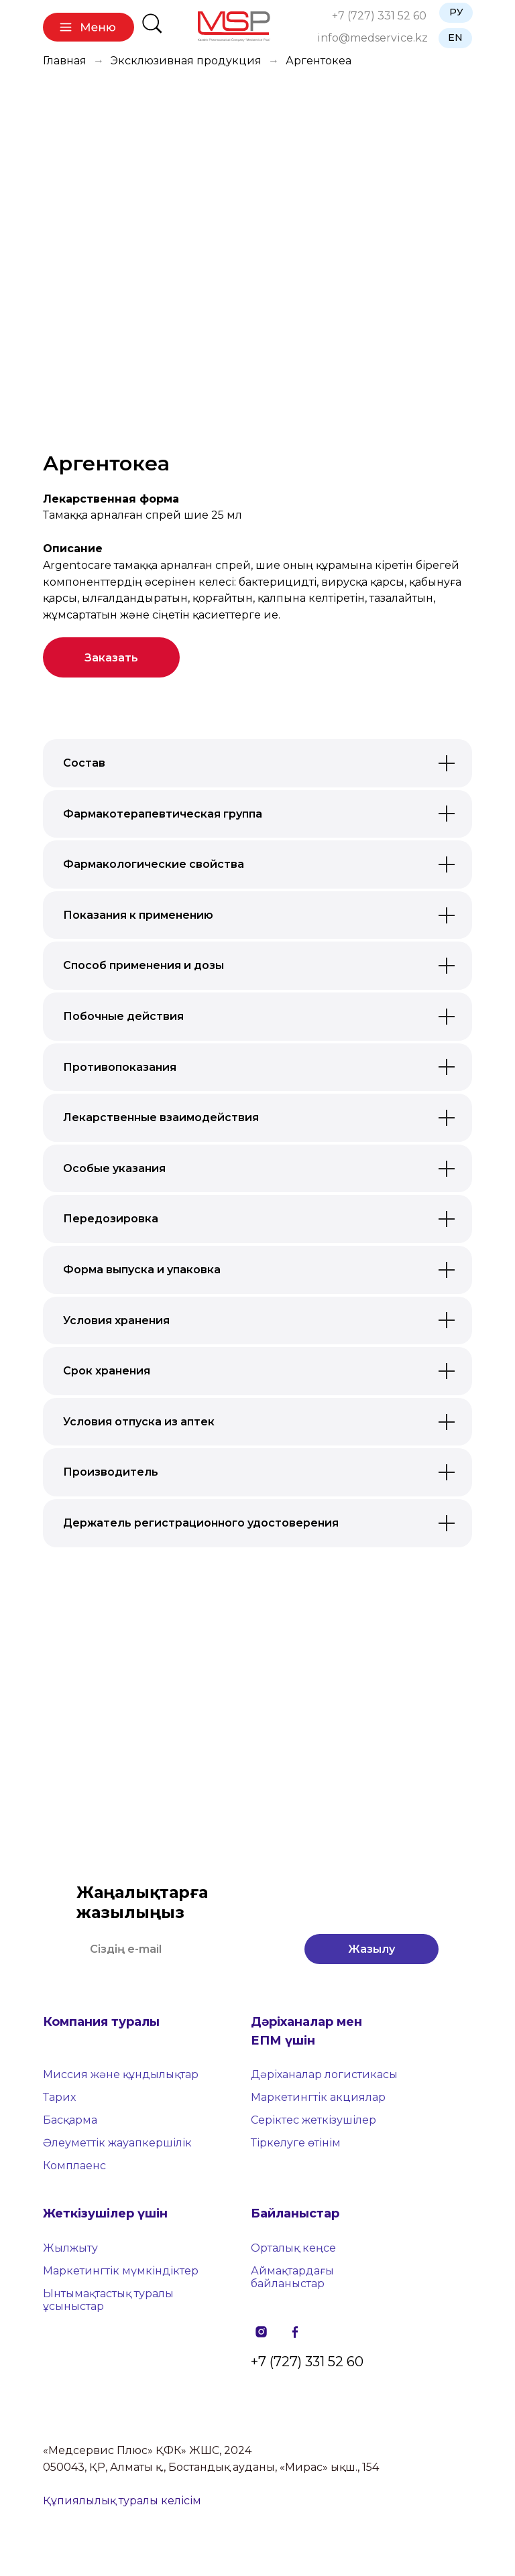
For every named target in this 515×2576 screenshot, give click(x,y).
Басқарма (70, 2120)
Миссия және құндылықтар (120, 2074)
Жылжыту (70, 2248)
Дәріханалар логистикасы (324, 2074)
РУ (456, 12)
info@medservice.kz (372, 37)
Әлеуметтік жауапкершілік (117, 2142)
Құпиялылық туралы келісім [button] (122, 2500)
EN (455, 37)
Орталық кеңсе (293, 2248)
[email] (183, 1949)
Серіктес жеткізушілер (313, 2120)
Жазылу (371, 1949)
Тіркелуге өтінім (296, 2142)
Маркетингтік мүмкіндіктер (120, 2270)
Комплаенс (74, 2165)
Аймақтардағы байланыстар (292, 2277)
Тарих (59, 2097)
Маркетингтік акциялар (318, 2097)
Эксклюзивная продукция (186, 60)
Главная (65, 60)
